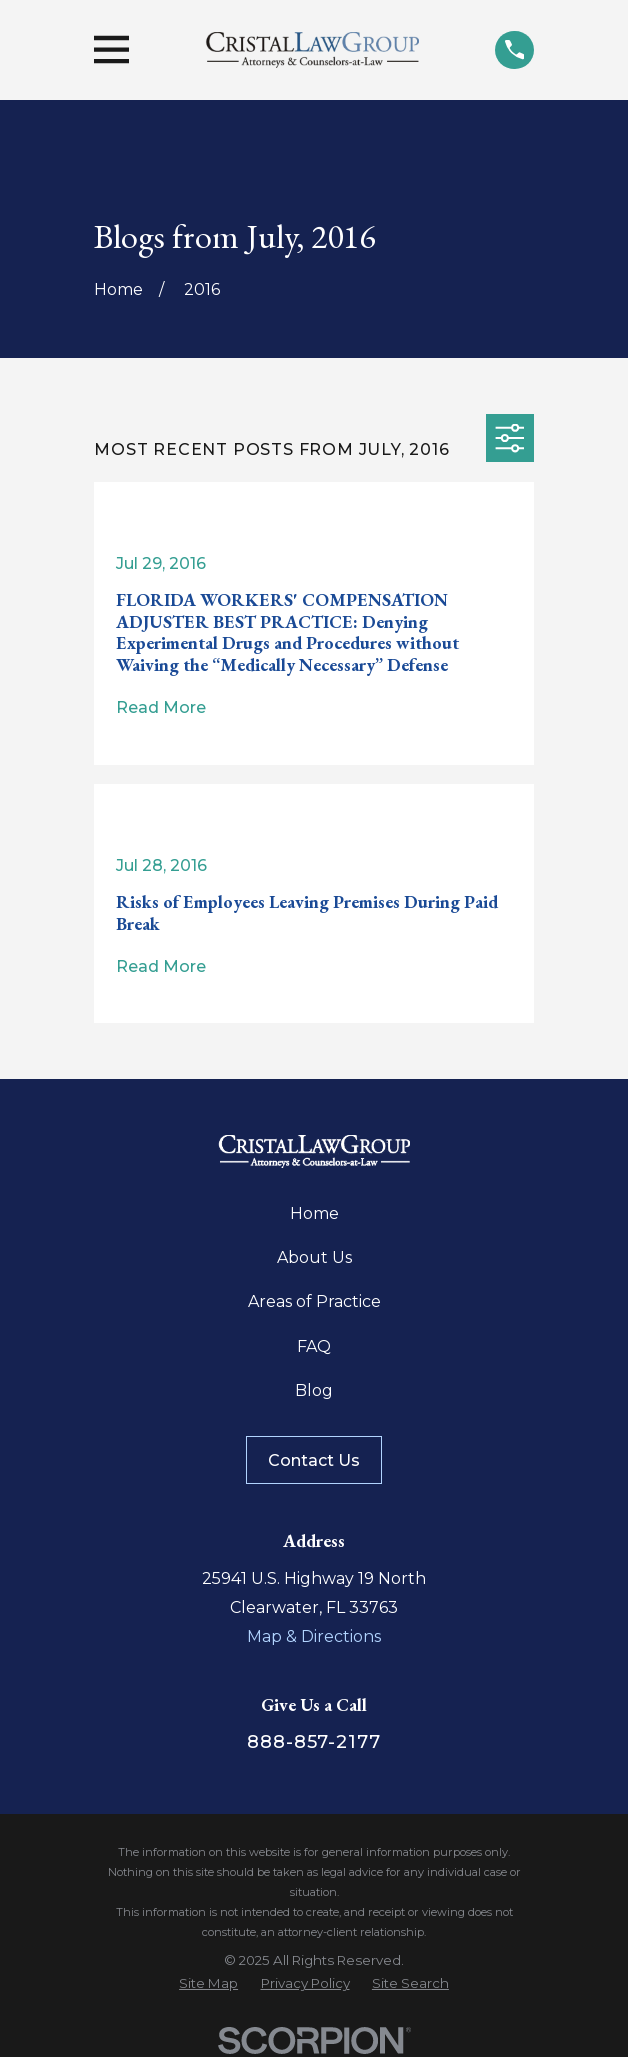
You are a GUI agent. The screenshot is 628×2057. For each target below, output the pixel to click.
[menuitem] (208, 1983)
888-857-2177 (314, 1742)
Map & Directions (314, 1636)
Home (314, 1213)
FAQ (314, 1346)
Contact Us (314, 1460)
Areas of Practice (314, 1301)
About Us (314, 1257)
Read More (161, 708)
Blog (314, 1390)
